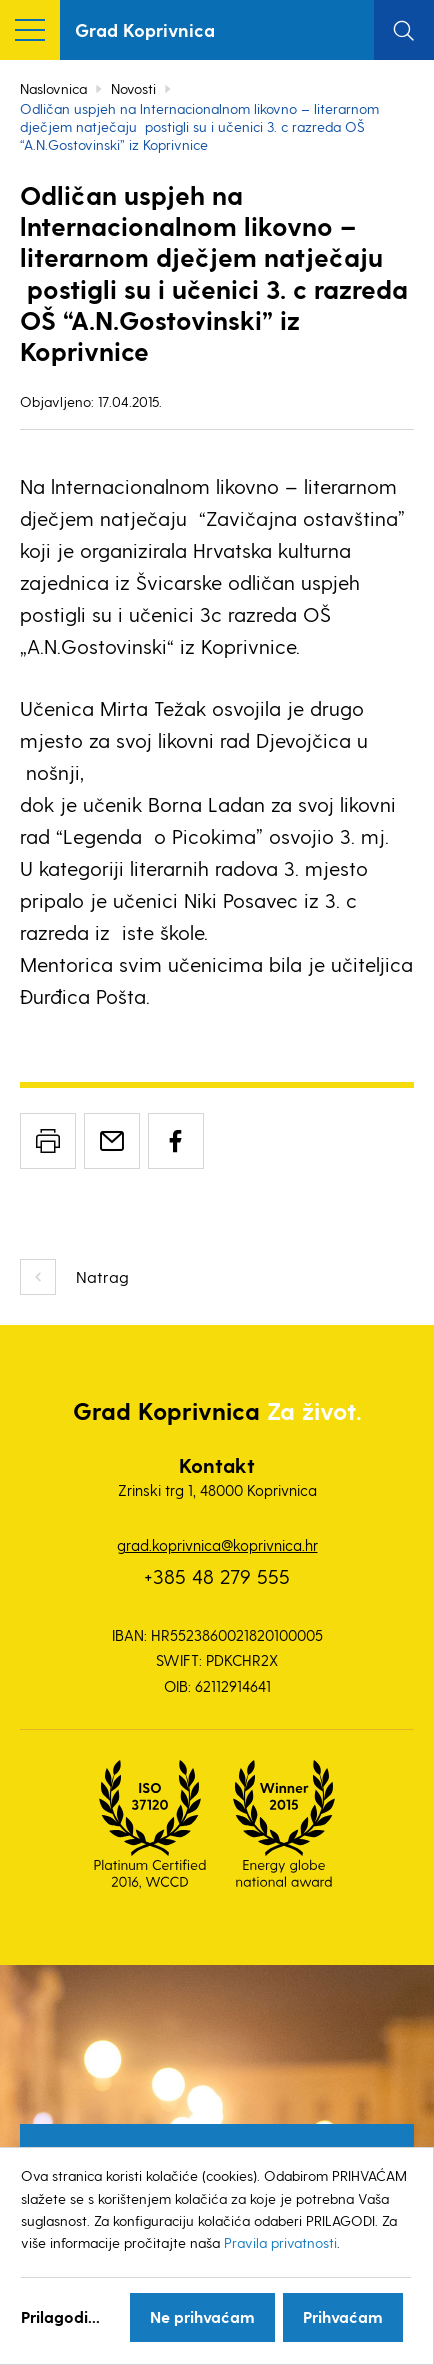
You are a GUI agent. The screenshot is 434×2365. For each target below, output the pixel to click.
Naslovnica (53, 88)
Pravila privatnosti (280, 2242)
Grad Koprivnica (145, 29)
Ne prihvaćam (202, 2316)
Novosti (133, 88)
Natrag (102, 1276)
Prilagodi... (60, 2316)
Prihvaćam (343, 2316)
